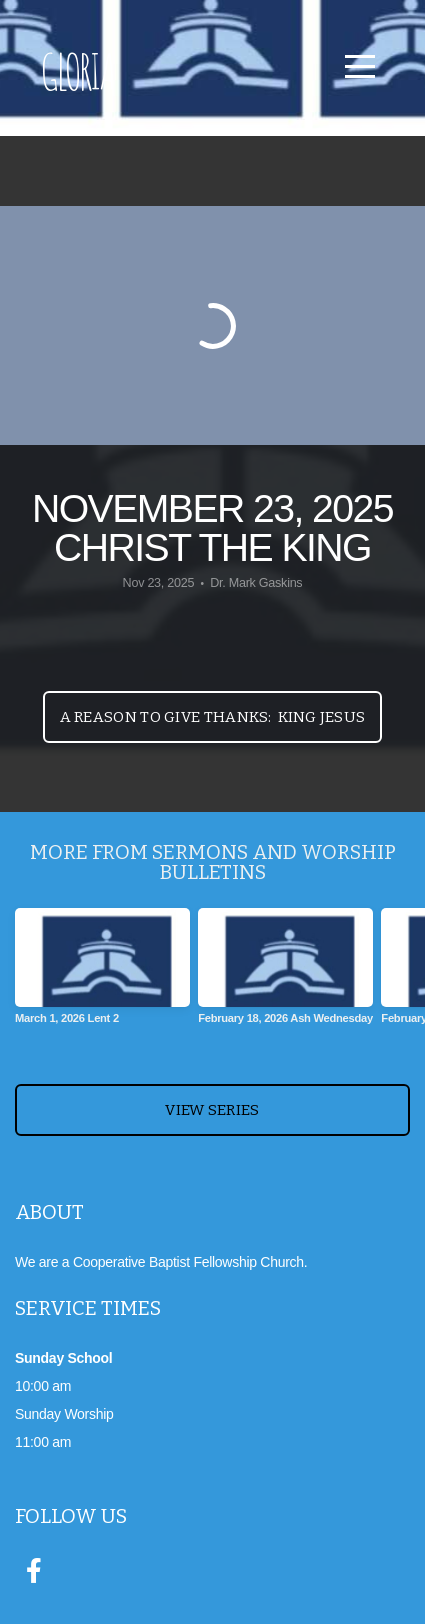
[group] (102, 974)
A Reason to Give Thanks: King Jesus (213, 717)
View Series (212, 1110)
